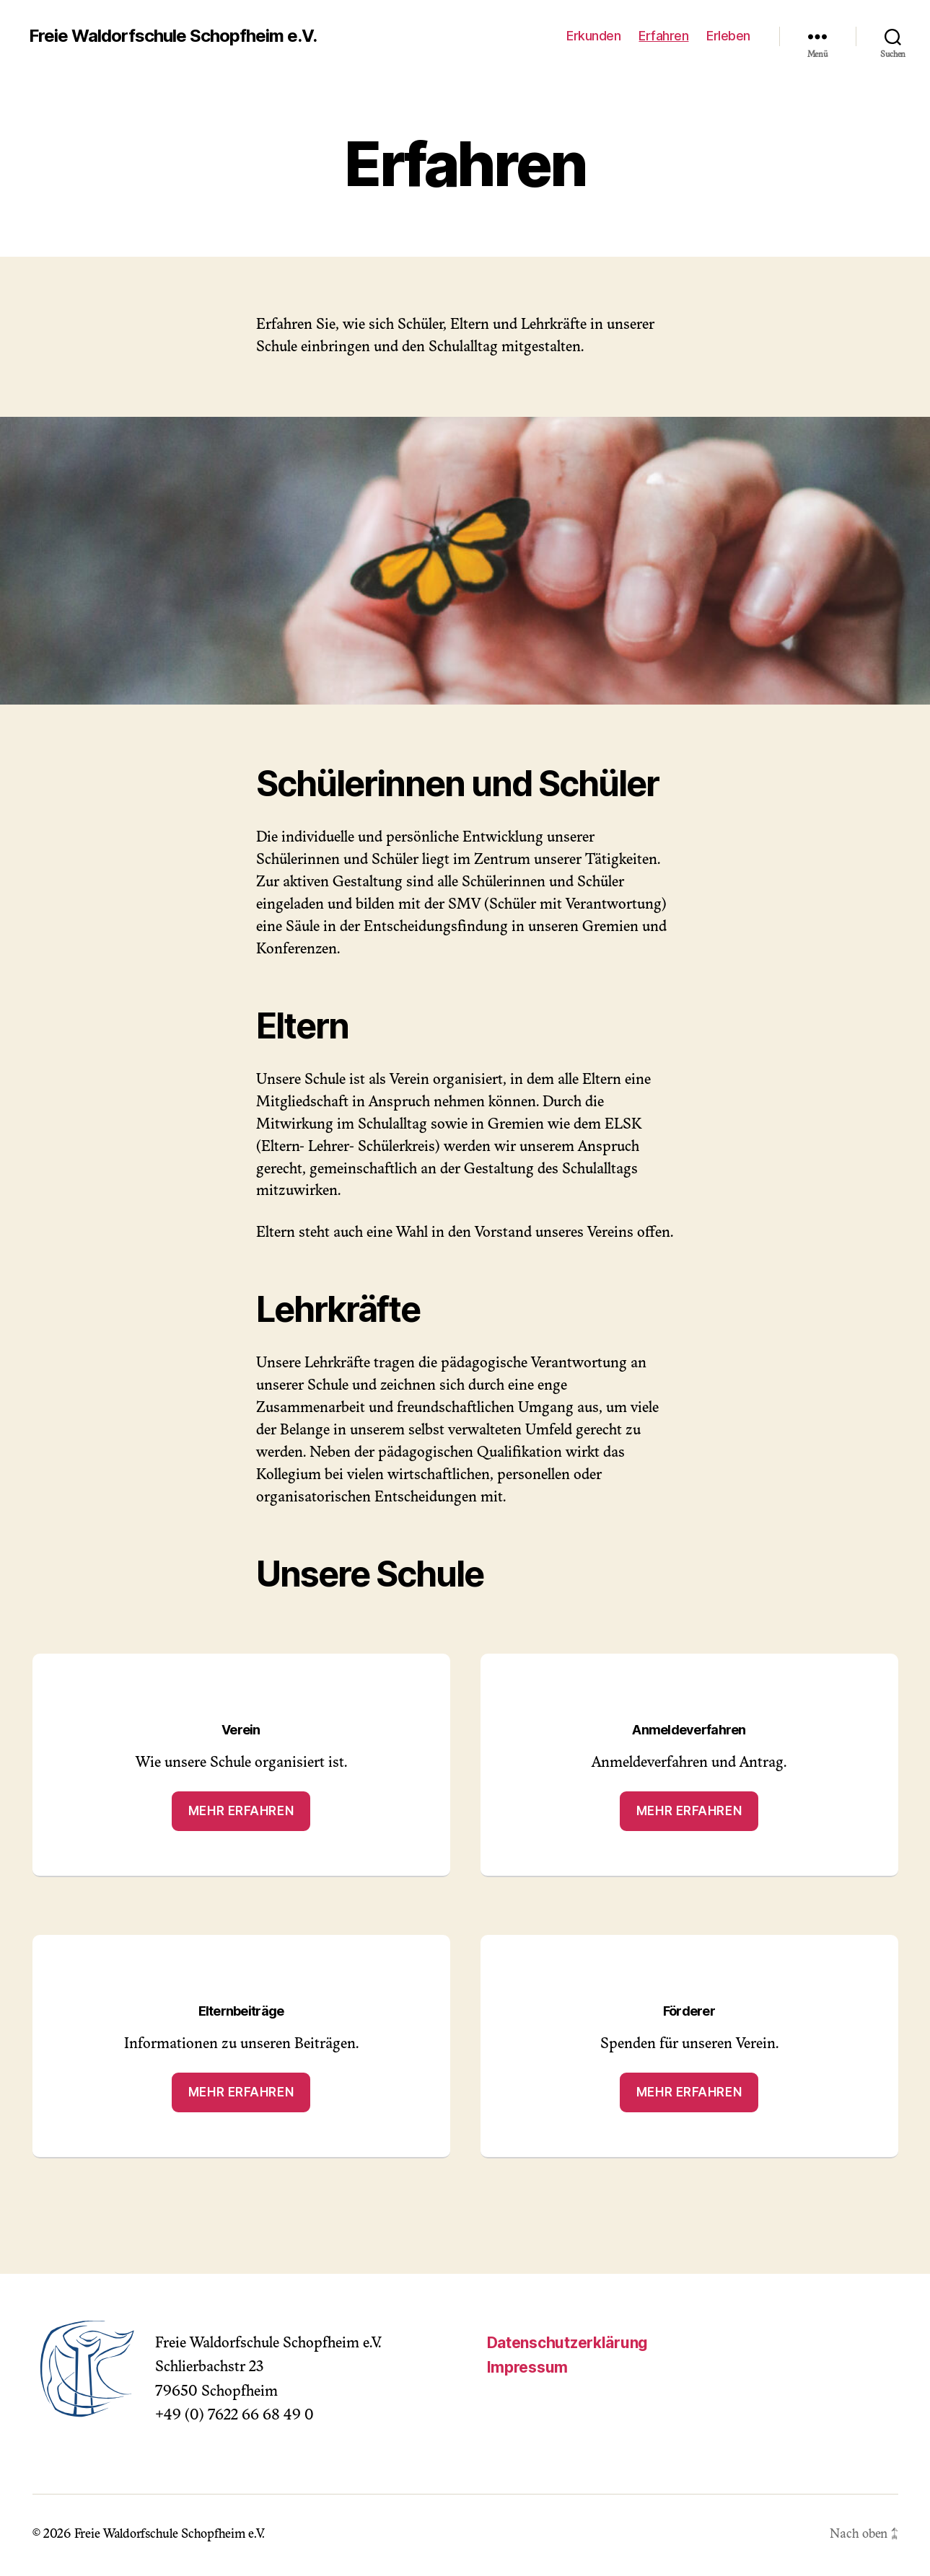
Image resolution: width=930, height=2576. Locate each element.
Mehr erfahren (241, 1811)
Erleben (728, 35)
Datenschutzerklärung (568, 2343)
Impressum (528, 2367)
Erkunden (593, 35)
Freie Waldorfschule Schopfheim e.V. (173, 36)
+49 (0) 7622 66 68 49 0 (234, 2416)
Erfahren (663, 35)
